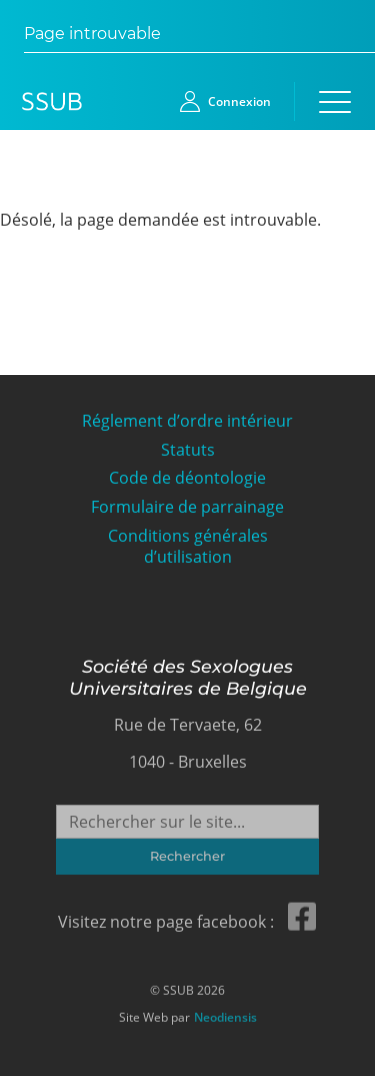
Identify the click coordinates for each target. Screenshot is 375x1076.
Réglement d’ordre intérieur (187, 420)
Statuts (188, 449)
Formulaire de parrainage (187, 506)
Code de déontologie (187, 477)
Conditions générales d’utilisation (188, 546)
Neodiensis (225, 1015)
